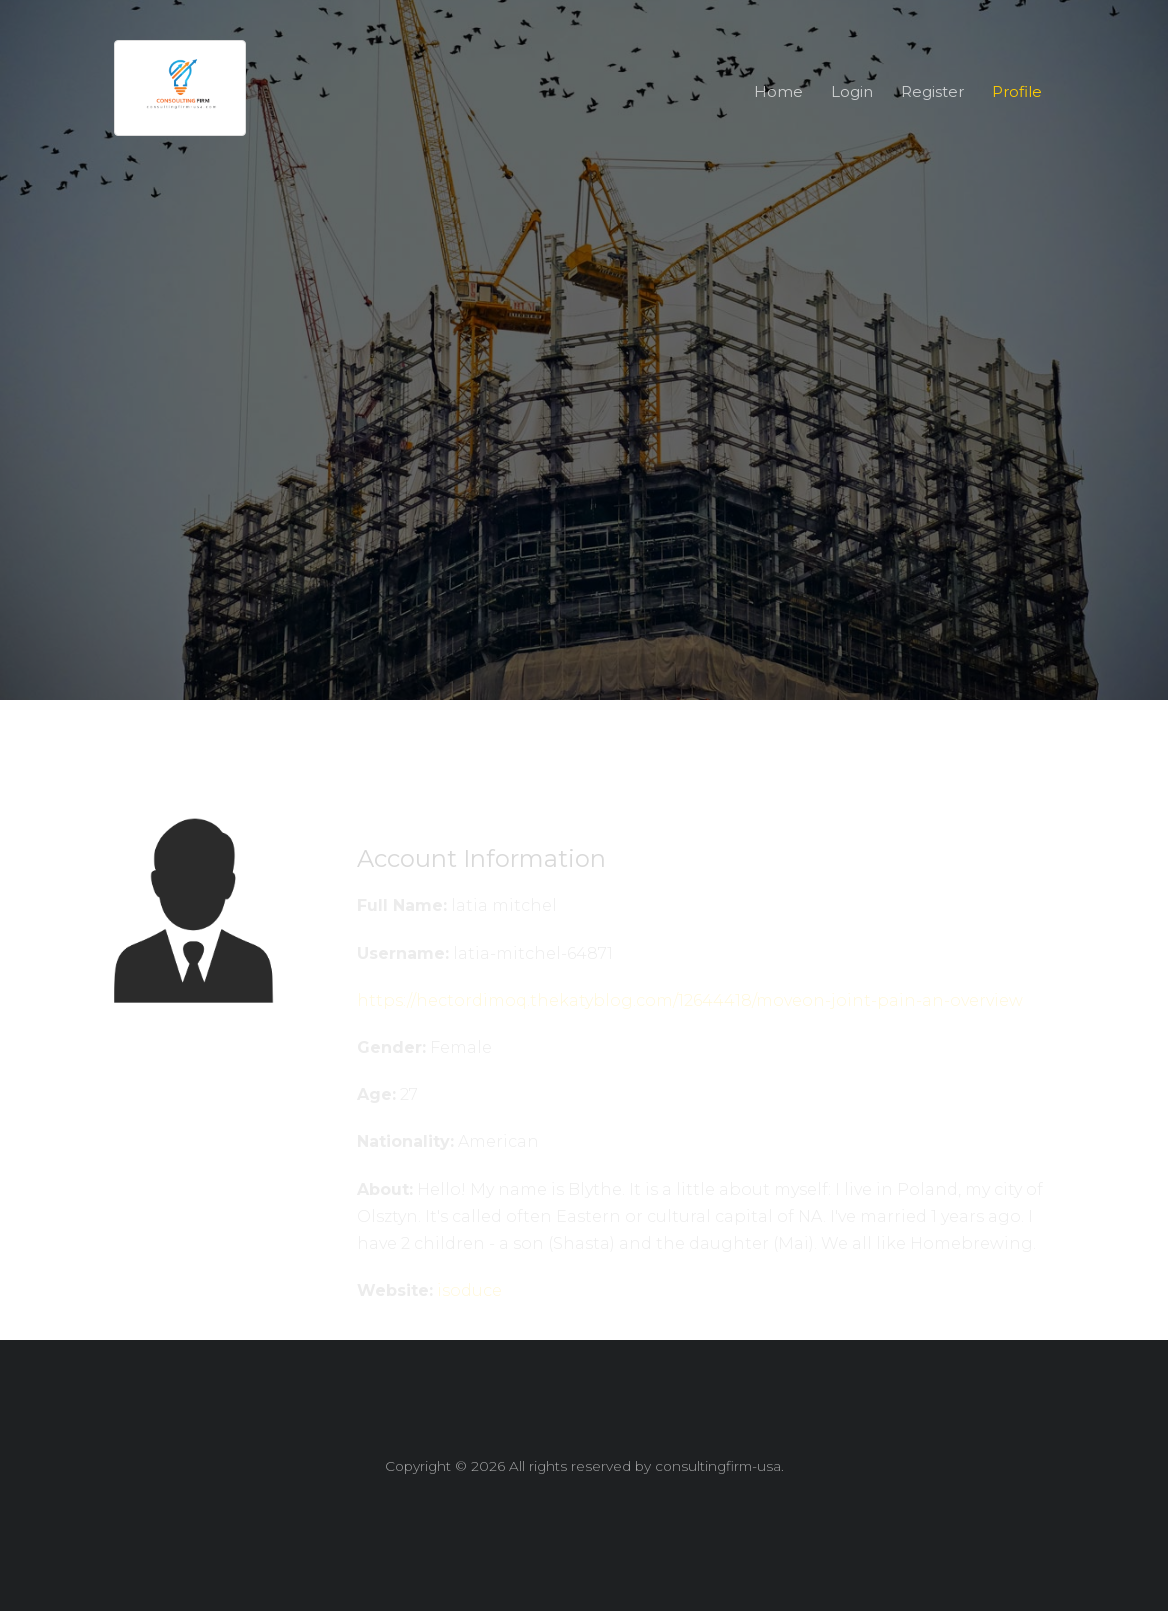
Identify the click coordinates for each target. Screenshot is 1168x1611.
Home (778, 91)
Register (932, 91)
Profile (1017, 91)
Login (852, 91)
